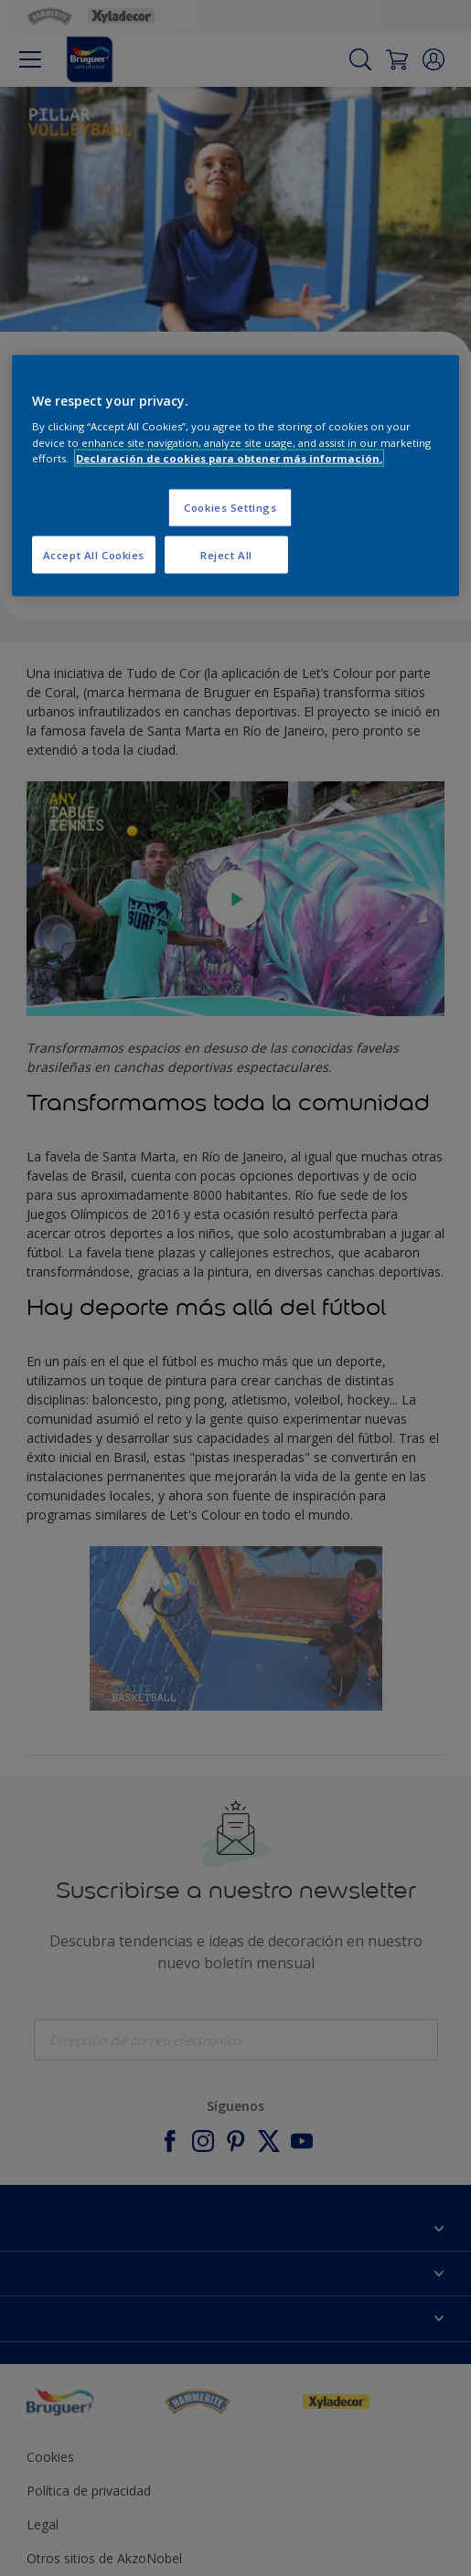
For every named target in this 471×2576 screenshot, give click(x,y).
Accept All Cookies (94, 554)
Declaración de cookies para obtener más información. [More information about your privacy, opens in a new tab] (229, 457)
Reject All (226, 554)
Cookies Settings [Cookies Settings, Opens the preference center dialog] (230, 507)
